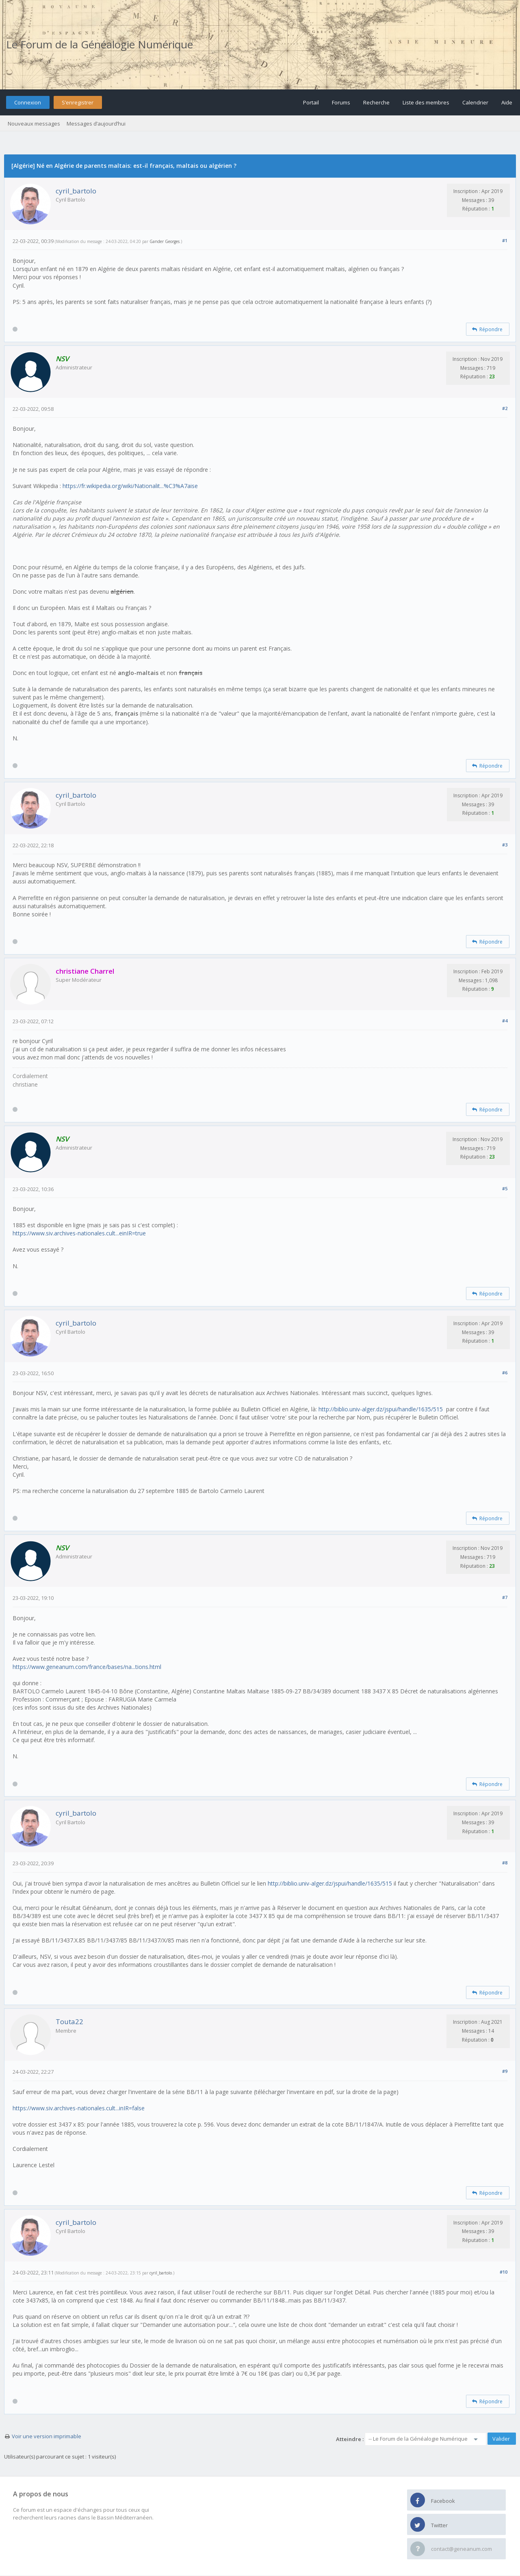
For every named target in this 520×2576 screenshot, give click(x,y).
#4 (504, 1021)
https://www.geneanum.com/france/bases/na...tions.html (87, 1667)
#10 (503, 2272)
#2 (504, 408)
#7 (504, 1597)
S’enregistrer (77, 102)
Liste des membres (426, 102)
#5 (504, 1188)
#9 (504, 2071)
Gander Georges (165, 241)
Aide (506, 102)
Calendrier (475, 102)
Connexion (27, 102)
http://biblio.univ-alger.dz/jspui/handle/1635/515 (380, 1409)
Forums (341, 102)
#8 (504, 1863)
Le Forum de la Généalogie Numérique (99, 44)
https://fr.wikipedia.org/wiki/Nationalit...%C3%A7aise (130, 486)
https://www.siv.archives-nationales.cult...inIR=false (79, 2108)
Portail (311, 102)
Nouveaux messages (34, 123)
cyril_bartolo (76, 190)
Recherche (376, 102)
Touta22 (69, 2021)
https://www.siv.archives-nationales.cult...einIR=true (79, 1233)
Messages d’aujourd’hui (96, 123)
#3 (504, 845)
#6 (504, 1372)
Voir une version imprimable (46, 2436)
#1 (504, 240)
